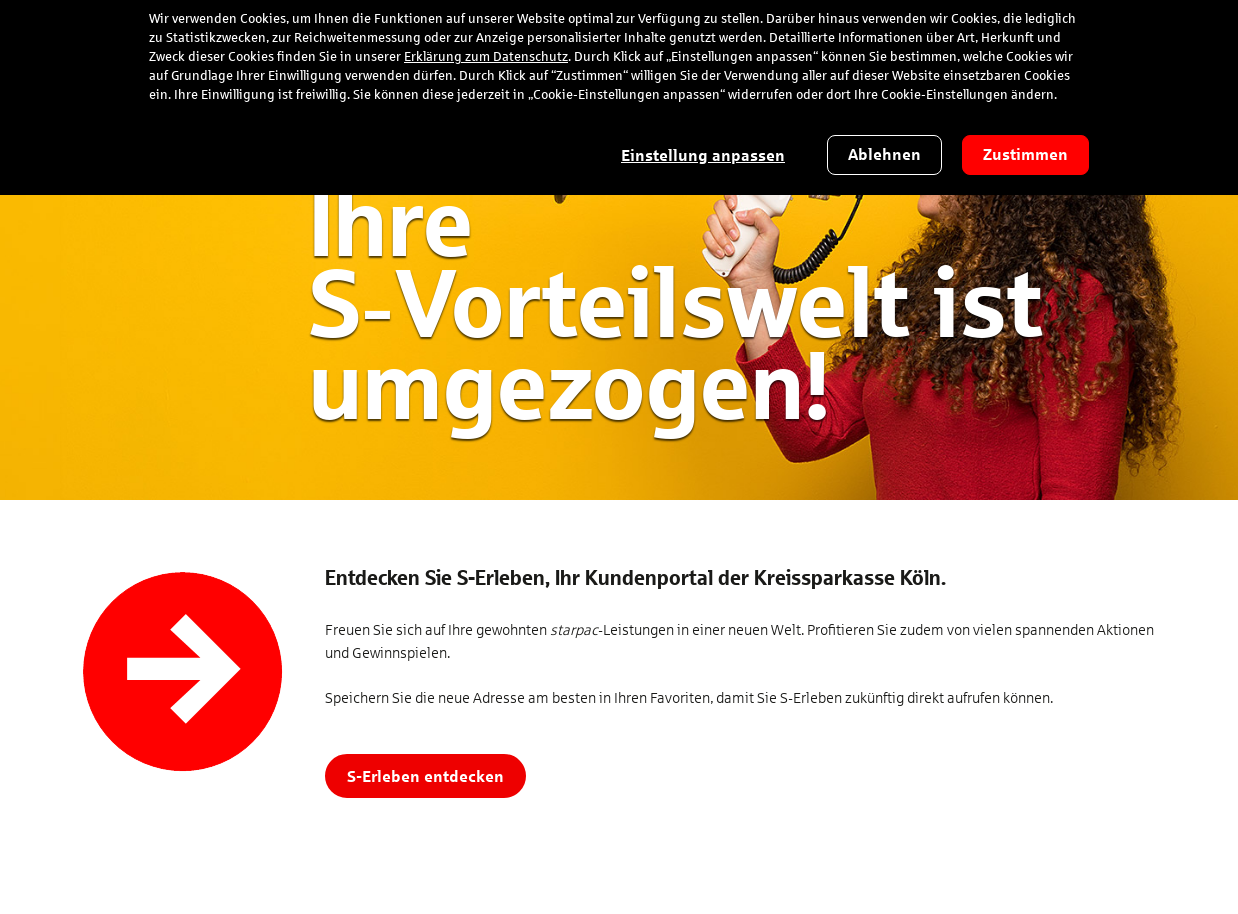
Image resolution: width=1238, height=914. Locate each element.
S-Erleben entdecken (425, 775)
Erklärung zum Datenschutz (486, 57)
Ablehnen (884, 154)
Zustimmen (1025, 154)
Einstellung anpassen (703, 155)
